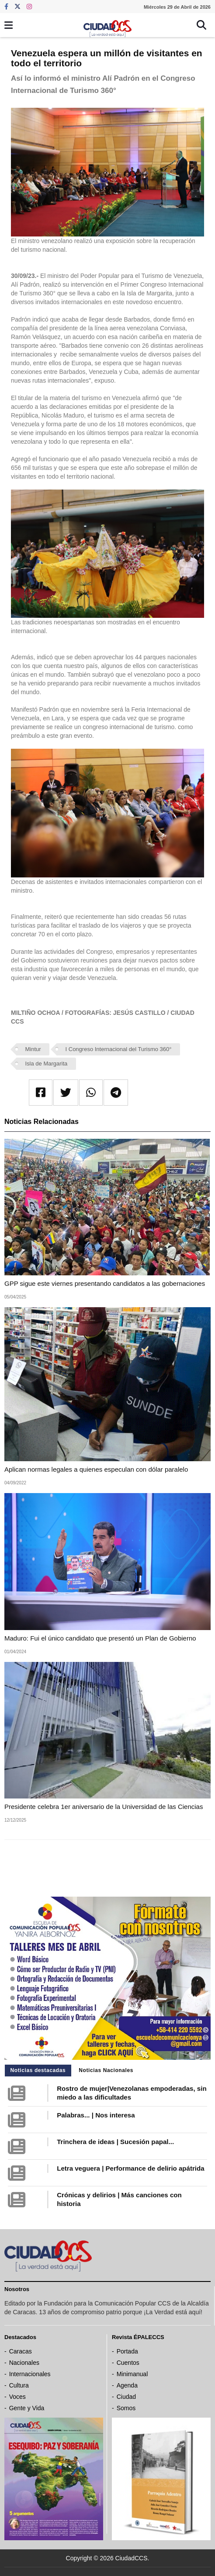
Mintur (33, 1049)
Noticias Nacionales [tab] (106, 2070)
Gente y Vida (27, 2408)
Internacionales (30, 2373)
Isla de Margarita (46, 1063)
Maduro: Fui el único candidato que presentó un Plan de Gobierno (100, 1638)
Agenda (127, 2385)
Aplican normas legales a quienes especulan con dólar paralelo (96, 1469)
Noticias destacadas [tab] (38, 2070)
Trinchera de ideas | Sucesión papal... (115, 2141)
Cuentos (128, 2362)
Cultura (19, 2385)
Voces (17, 2396)
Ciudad (126, 2396)
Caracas (20, 2351)
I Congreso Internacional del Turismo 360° (119, 1049)
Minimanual (132, 2373)
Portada (127, 2351)
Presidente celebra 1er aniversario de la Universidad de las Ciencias (103, 1806)
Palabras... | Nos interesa (96, 2115)
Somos (126, 2408)
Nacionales (24, 2362)
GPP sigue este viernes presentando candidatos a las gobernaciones (104, 1283)
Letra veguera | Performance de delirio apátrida (130, 2168)
